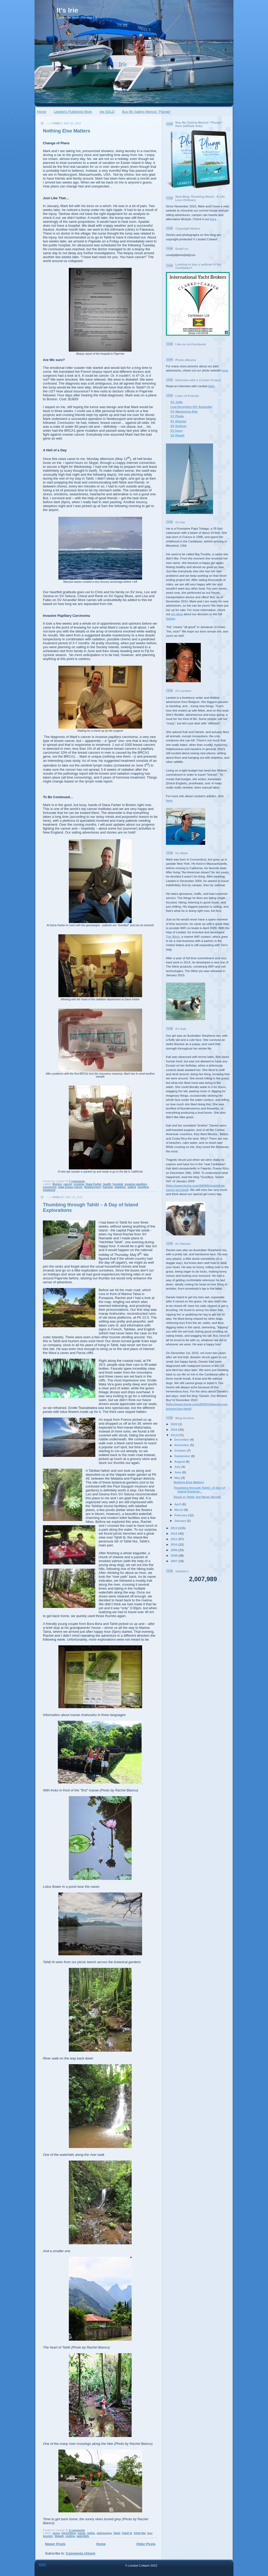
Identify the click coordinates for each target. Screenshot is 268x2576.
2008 (174, 1555)
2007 (174, 1561)
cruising (79, 1184)
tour (150, 2533)
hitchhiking (69, 2533)
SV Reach (177, 435)
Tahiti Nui (139, 2533)
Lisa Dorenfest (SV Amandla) (191, 406)
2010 (174, 1544)
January (180, 1520)
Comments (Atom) (81, 2553)
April (178, 1504)
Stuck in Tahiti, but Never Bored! (197, 1496)
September (182, 1456)
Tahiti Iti (127, 2533)
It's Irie (67, 10)
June (178, 1472)
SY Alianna (178, 421)
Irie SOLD (106, 112)
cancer (67, 1184)
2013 (174, 1528)
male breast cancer (70, 1187)
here (213, 219)
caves (56, 2533)
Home (41, 112)
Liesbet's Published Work (73, 112)
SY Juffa (176, 402)
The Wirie (173, 936)
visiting (70, 2536)
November (182, 1445)
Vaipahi (59, 2536)
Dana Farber (94, 1184)
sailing (131, 1187)
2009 (174, 1550)
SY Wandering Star (184, 411)
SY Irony (176, 430)
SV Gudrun (178, 426)
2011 (174, 1539)
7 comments (77, 1181)
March (179, 1509)
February (181, 1515)
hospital (118, 1184)
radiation (120, 1187)
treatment (49, 1190)
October (180, 1450)
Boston (57, 1184)
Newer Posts (55, 2544)
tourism (48, 2536)
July (177, 1466)
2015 (174, 1429)
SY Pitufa (177, 416)
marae (81, 2533)
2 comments (77, 2530)
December (182, 1439)
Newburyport (92, 1187)
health (107, 1184)
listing (170, 618)
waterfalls (82, 2536)
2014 (174, 1435)
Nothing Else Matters (66, 131)
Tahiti (116, 2533)
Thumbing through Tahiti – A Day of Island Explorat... (199, 1489)
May (177, 1477)
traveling (143, 1187)
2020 (174, 1424)
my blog (177, 614)
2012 (174, 1533)
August (180, 1461)
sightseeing (104, 2533)
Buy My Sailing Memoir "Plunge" (146, 112)
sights (91, 2533)
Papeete (108, 1187)
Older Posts (145, 2544)
